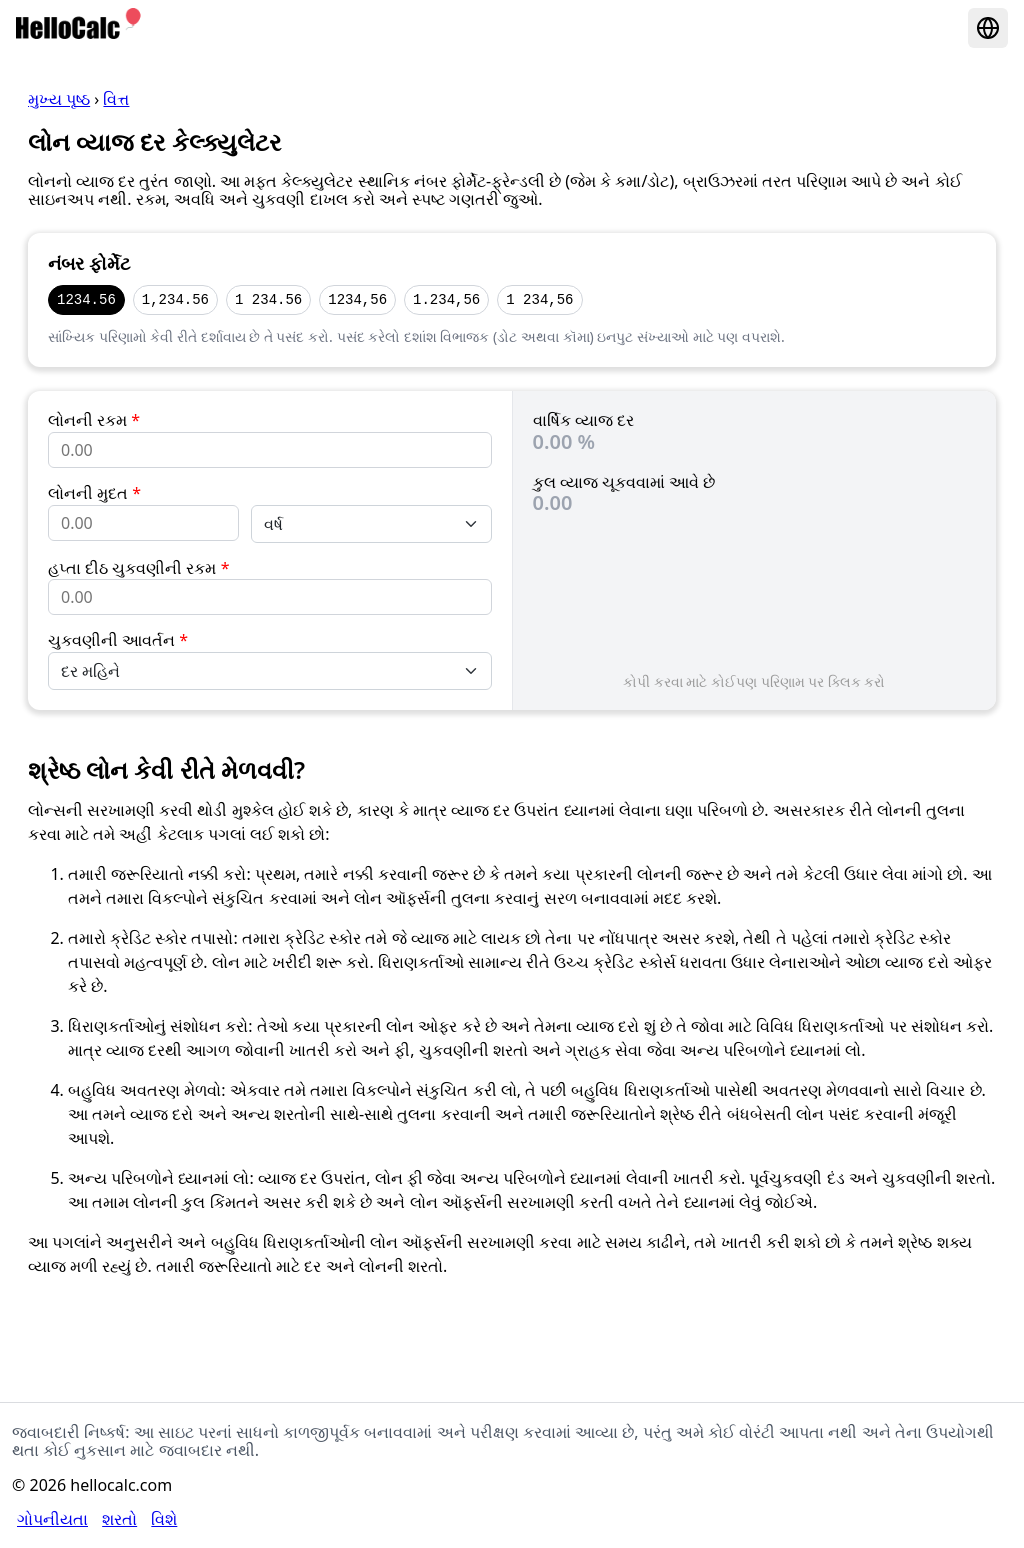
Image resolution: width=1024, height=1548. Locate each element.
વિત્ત (116, 99)
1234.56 (86, 299)
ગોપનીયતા (52, 1519)
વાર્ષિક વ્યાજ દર (583, 420)
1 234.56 (268, 299)
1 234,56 (539, 299)
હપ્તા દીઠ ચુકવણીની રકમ (138, 568)
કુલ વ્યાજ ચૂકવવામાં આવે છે (624, 482)
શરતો (119, 1519)
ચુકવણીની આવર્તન (118, 640)
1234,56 (357, 299)
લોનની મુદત (94, 493)
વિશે (164, 1519)
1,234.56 (175, 299)
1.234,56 (446, 299)
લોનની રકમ (94, 420)
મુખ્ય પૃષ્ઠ (59, 99)
